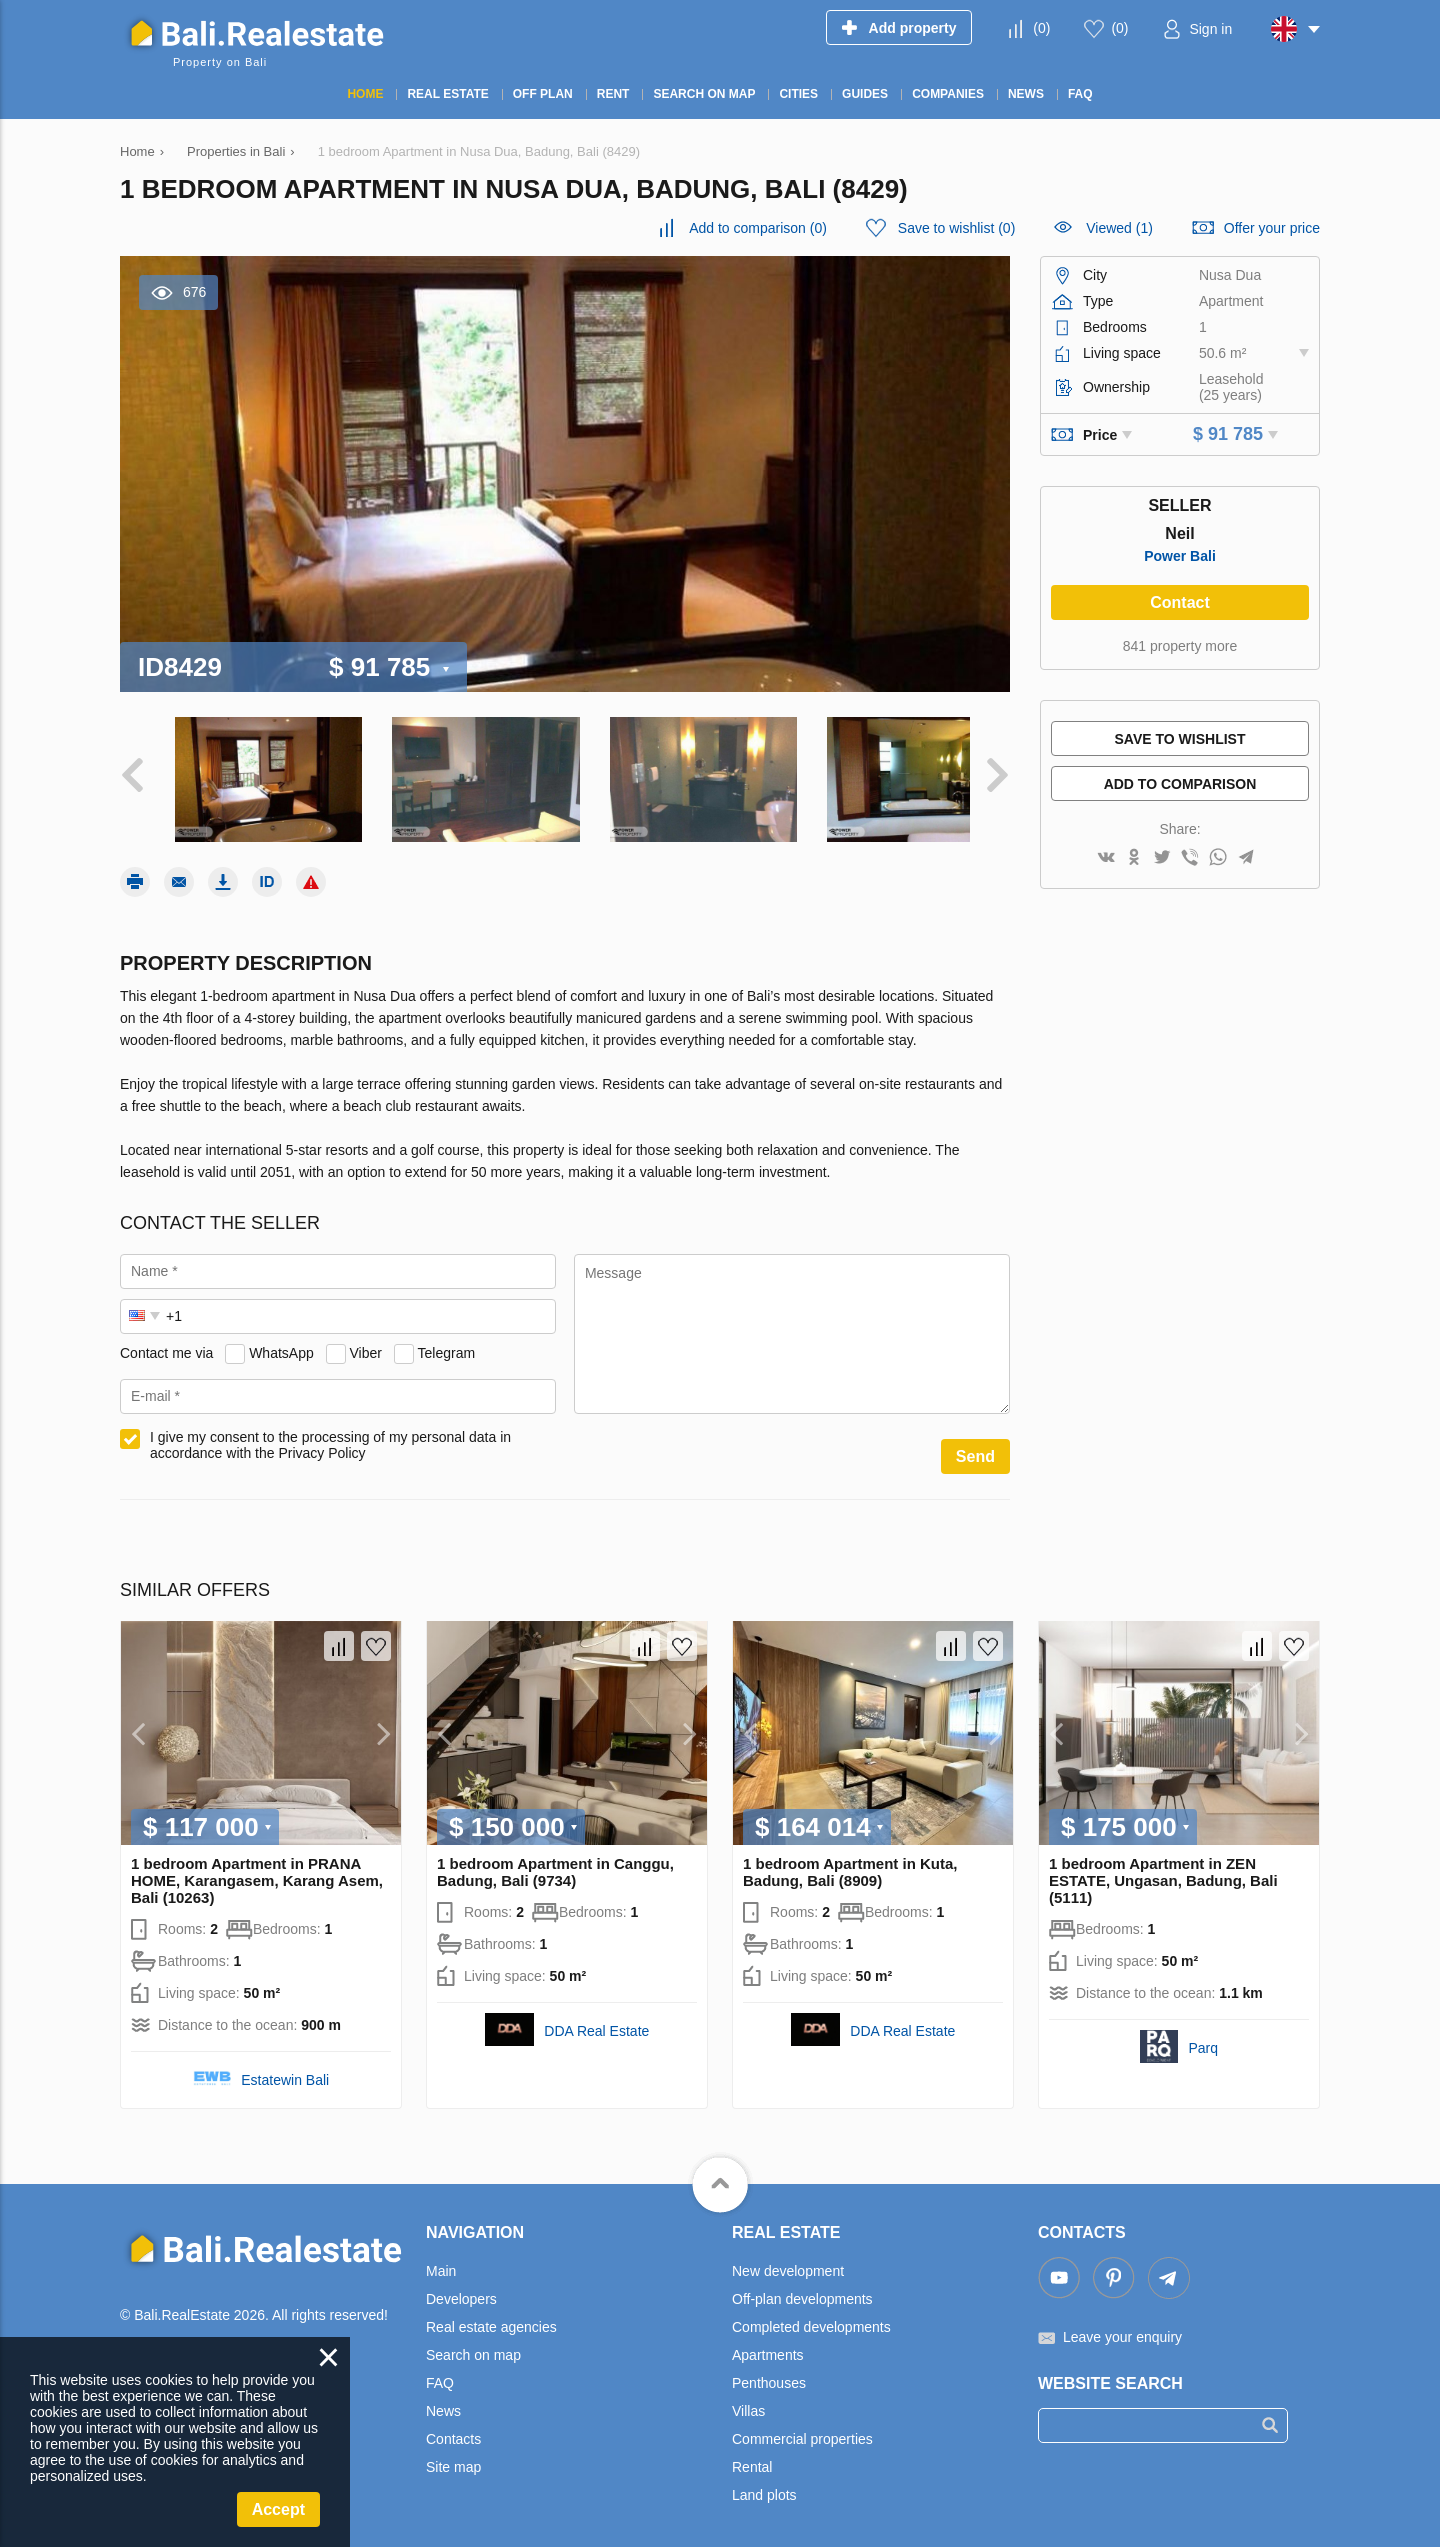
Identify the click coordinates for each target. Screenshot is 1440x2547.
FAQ (440, 2373)
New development (788, 2261)
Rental (752, 2457)
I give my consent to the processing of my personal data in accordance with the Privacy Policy (330, 1435)
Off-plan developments (802, 2289)
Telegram (447, 1343)
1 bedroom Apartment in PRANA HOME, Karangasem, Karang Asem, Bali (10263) (257, 1870)
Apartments (768, 2345)
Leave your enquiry (1122, 2327)
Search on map (473, 2345)
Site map (453, 2457)
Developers (461, 2289)
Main (441, 2261)
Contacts (453, 2429)
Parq (1203, 2038)
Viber (366, 1343)
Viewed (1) (1119, 228)
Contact (1180, 602)
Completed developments (811, 2317)
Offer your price (1272, 228)
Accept (278, 2509)
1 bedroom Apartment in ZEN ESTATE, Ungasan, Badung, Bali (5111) (1163, 1870)
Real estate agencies (491, 2317)
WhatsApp (281, 1343)
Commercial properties (802, 2429)
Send (975, 1446)
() (1041, 28)
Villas (748, 2401)
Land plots (764, 2485)
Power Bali (1180, 556)
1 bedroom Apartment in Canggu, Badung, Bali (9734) (555, 1862)
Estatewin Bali (285, 2070)
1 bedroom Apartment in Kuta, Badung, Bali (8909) (850, 1862)
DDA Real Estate (596, 2021)
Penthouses (769, 2373)
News (443, 2401)
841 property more (1180, 646)
